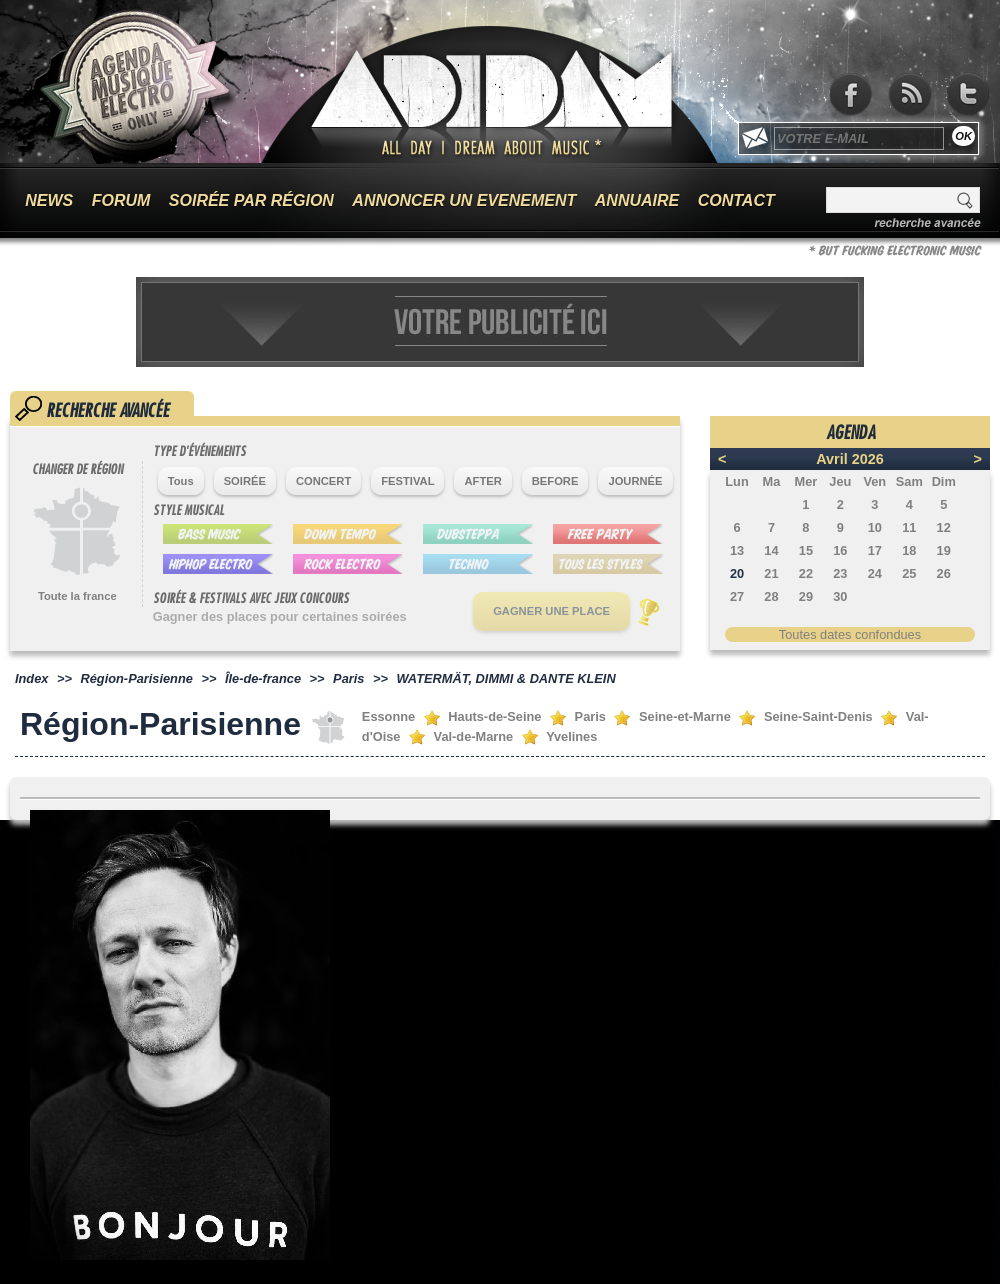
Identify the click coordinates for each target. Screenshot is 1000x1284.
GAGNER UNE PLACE (551, 611)
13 (737, 550)
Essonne (388, 716)
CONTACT (736, 200)
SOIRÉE (245, 481)
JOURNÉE (635, 481)
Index (31, 678)
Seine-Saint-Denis (818, 716)
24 (875, 573)
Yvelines (571, 736)
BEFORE (555, 481)
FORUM (121, 200)
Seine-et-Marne (685, 716)
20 (737, 573)
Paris (348, 678)
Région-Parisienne (137, 678)
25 (909, 573)
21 (771, 573)
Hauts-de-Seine (494, 716)
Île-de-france (263, 678)
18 (909, 550)
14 (771, 550)
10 (875, 527)
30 (840, 596)
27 (737, 596)
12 (944, 527)
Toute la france (77, 596)
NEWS (49, 200)
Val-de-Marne (474, 736)
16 (840, 550)
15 (806, 550)
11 (909, 527)
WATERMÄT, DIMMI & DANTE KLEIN (505, 678)
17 (875, 550)
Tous (181, 481)
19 (944, 550)
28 (771, 596)
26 (944, 573)
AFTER (482, 481)
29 (806, 596)
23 (840, 573)
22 (806, 573)
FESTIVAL (407, 481)
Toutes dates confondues (850, 634)
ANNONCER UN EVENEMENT (464, 200)
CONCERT (323, 481)
